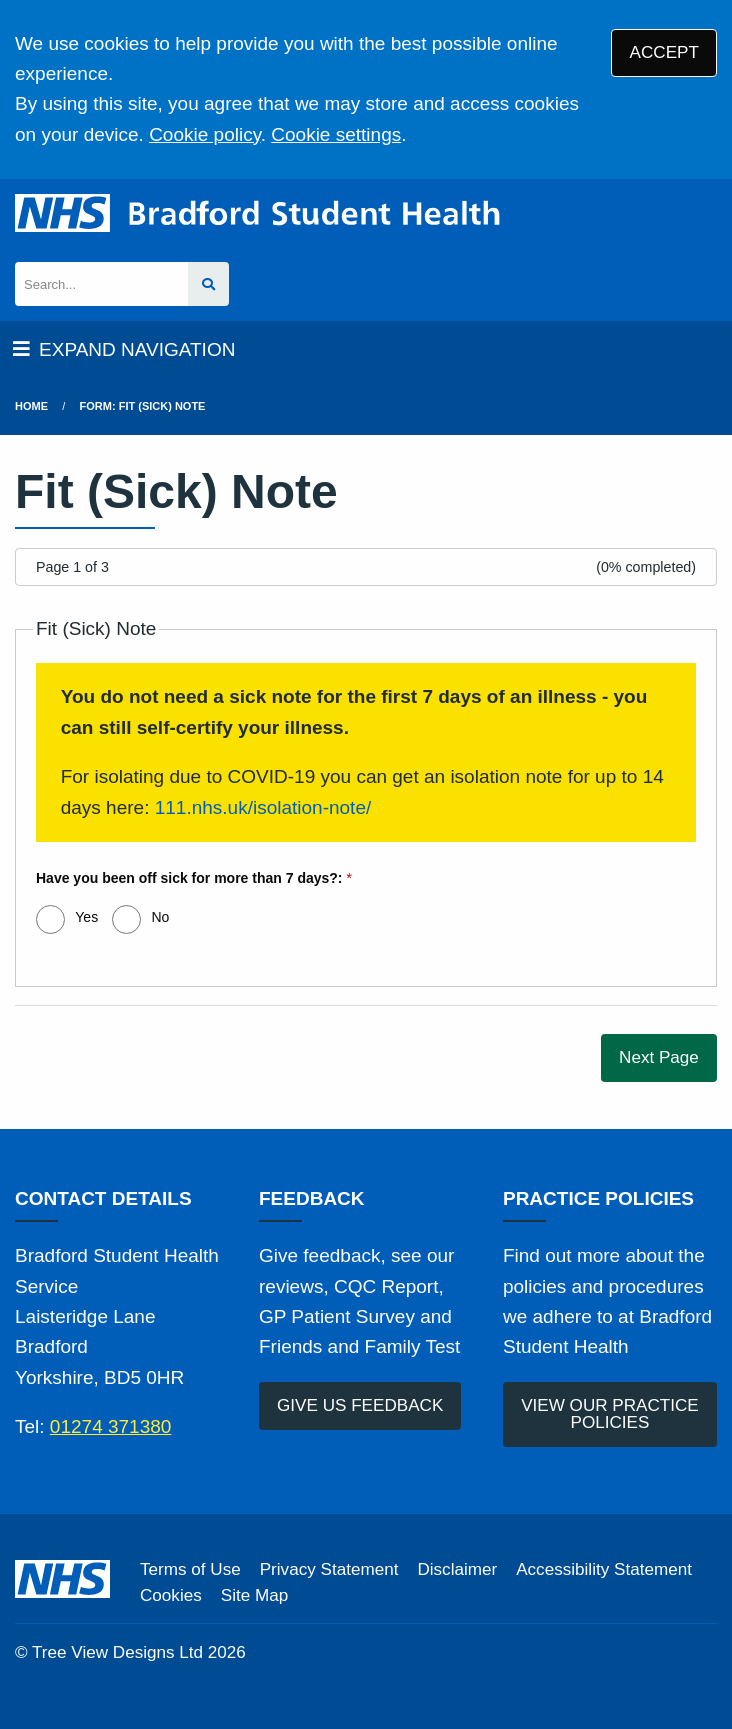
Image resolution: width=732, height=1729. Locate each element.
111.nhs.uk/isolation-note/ (263, 807)
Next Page (659, 1057)
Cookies (171, 1595)
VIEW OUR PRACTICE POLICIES (610, 1414)
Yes (86, 917)
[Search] (101, 284)
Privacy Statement (329, 1569)
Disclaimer (457, 1569)
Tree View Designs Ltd (117, 1652)
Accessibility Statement (604, 1569)
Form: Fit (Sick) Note (143, 406)
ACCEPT (664, 52)
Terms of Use (190, 1569)
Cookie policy (205, 134)
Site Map (254, 1595)
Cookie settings (336, 134)
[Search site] (208, 284)
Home (31, 406)
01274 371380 (111, 1426)
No (160, 917)
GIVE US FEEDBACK (360, 1405)
